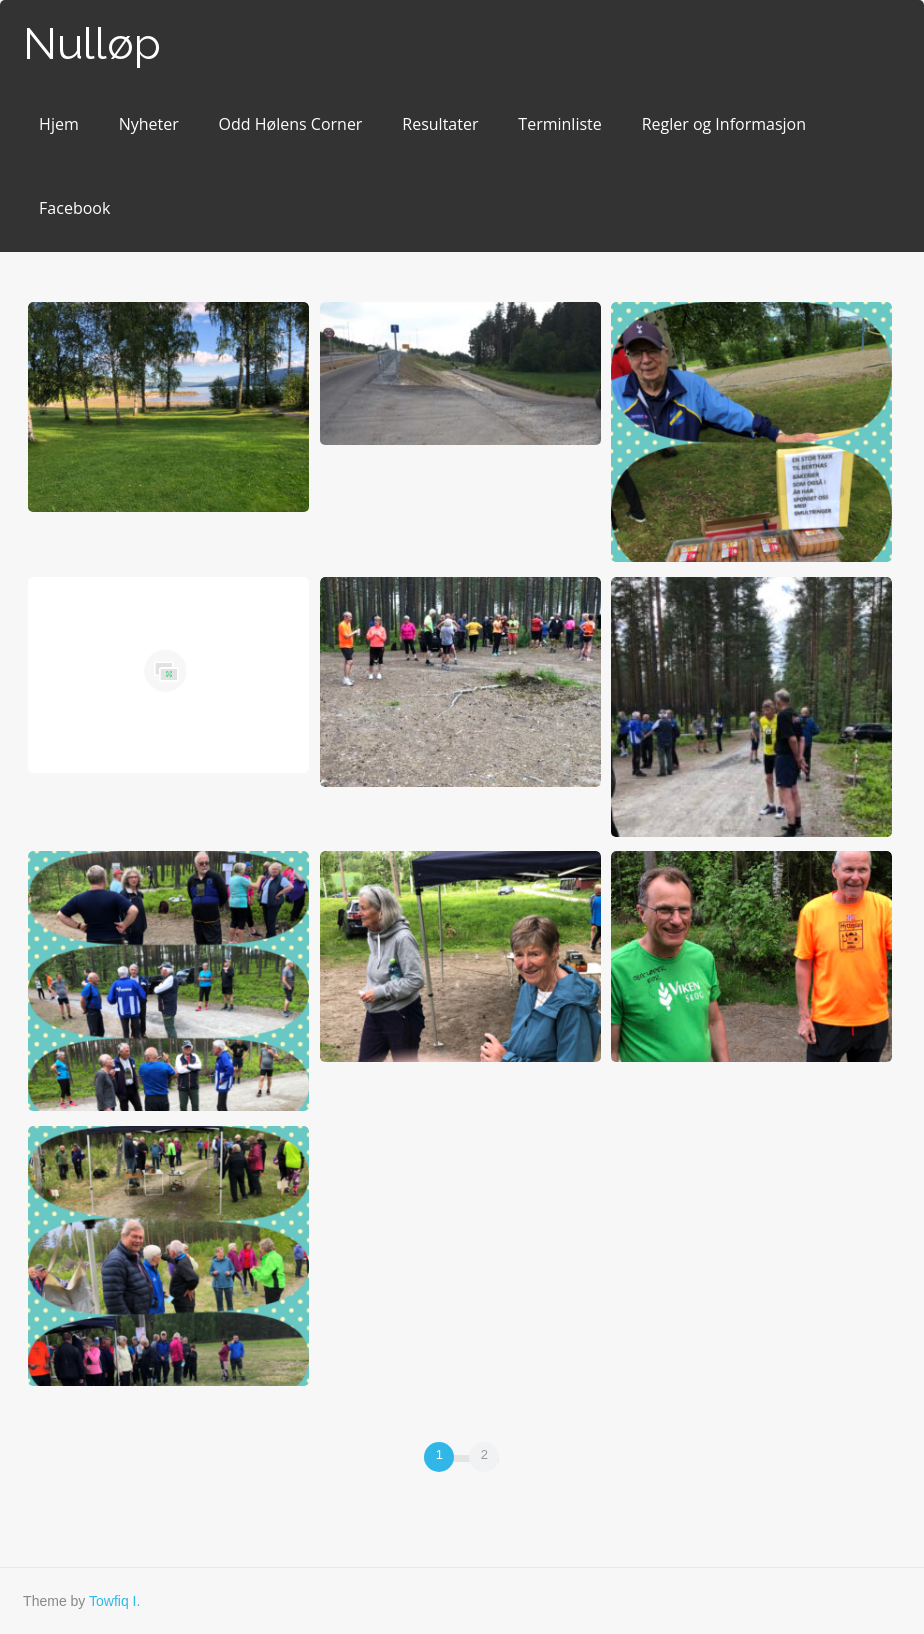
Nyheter (149, 124)
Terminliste (559, 124)
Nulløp (92, 43)
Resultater (440, 124)
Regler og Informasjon (724, 124)
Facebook (74, 208)
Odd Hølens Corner (291, 124)
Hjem (59, 124)
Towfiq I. (114, 1601)
